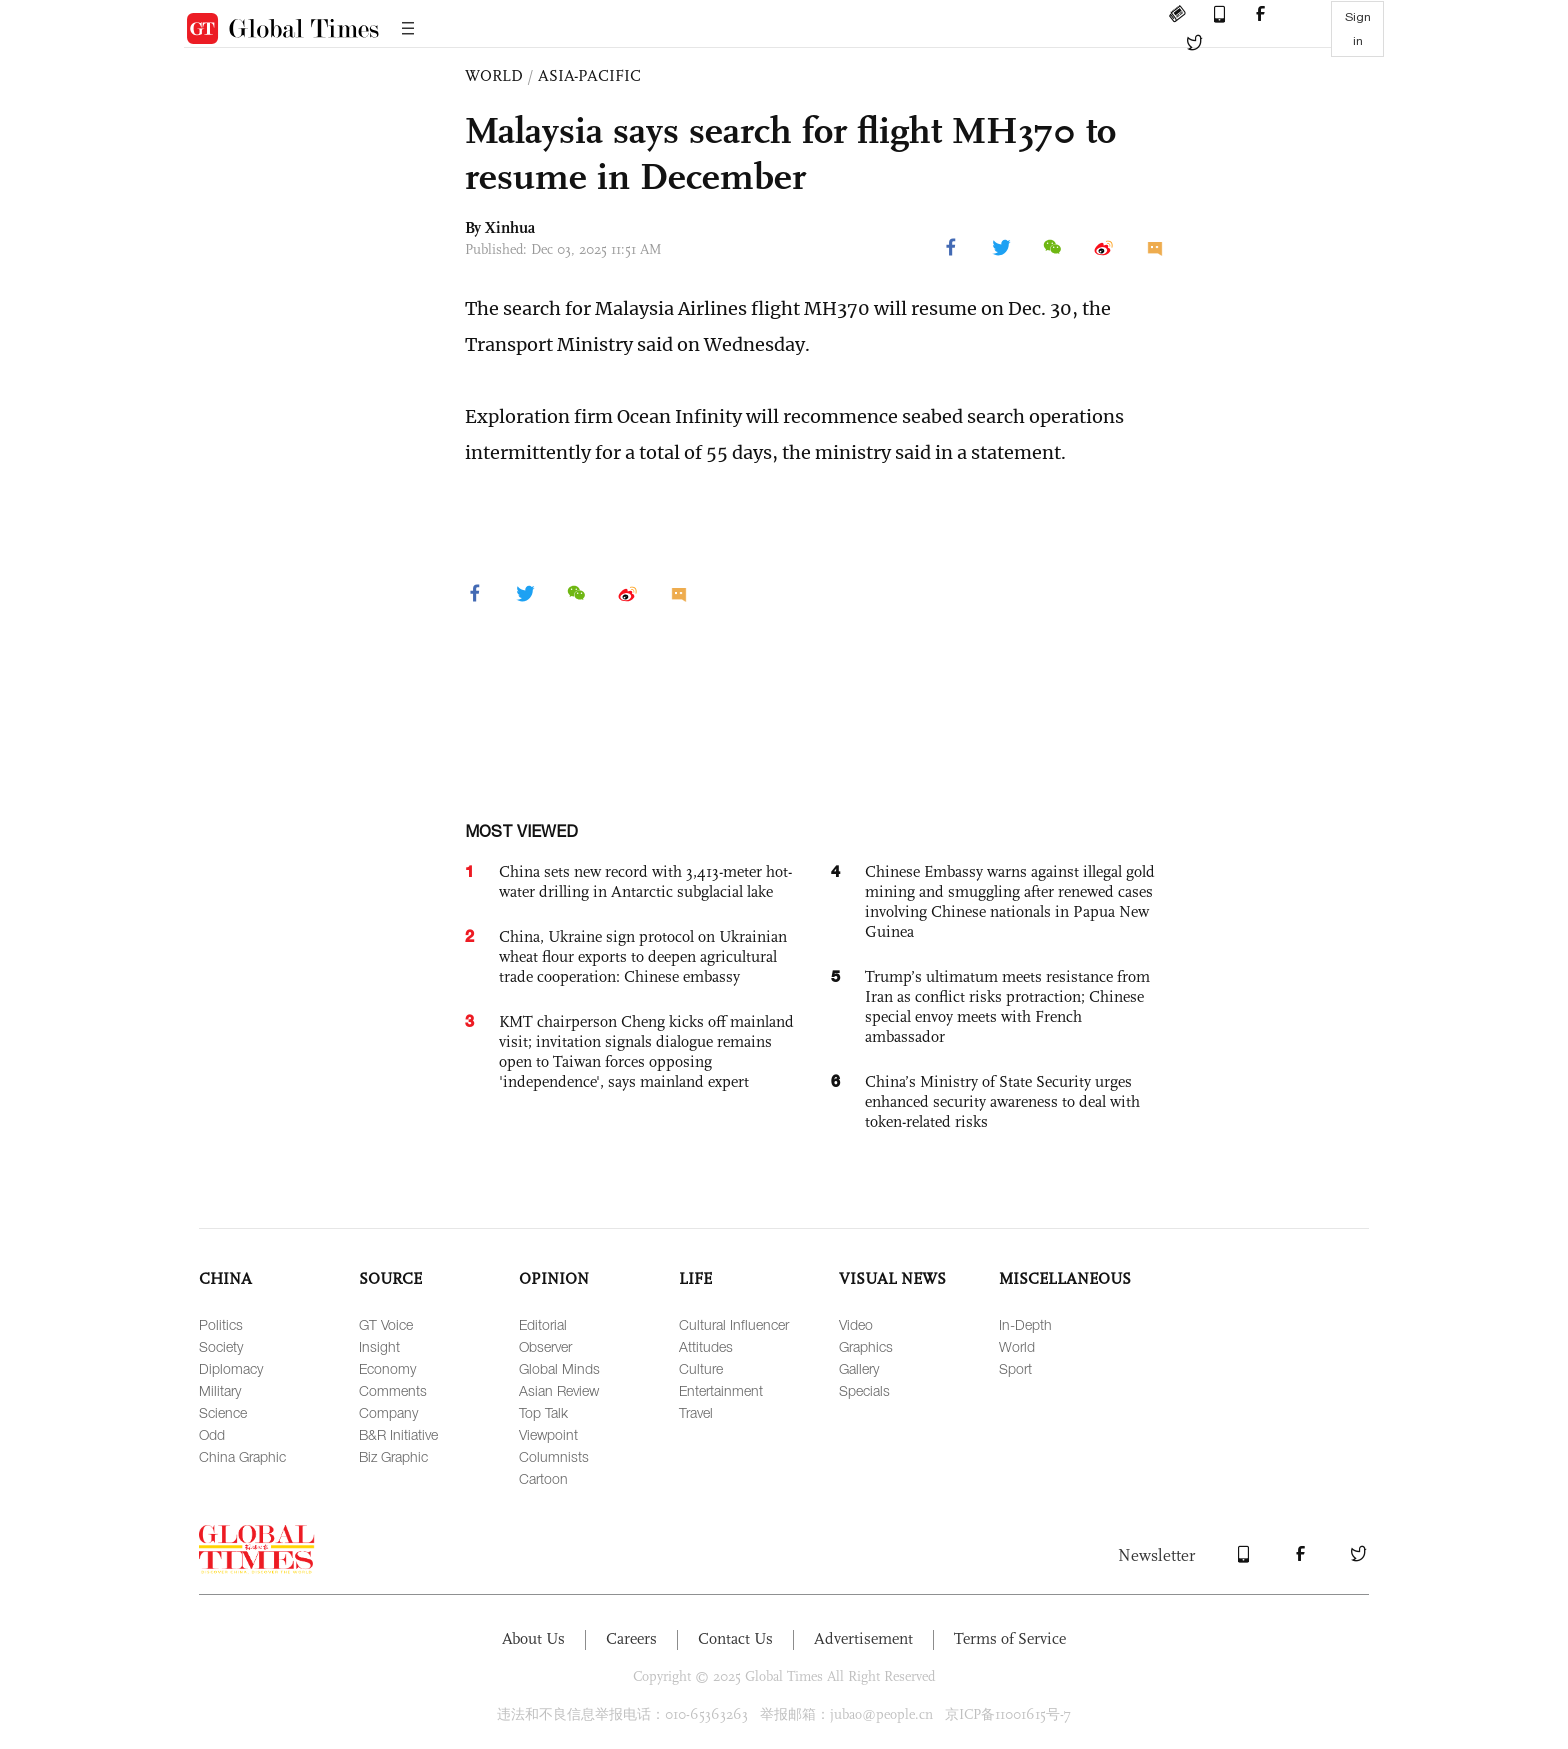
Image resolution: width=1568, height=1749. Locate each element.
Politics (221, 1324)
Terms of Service (1010, 1638)
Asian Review (559, 1390)
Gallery (859, 1368)
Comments (393, 1390)
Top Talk (543, 1412)
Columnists (554, 1456)
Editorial (543, 1324)
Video (856, 1324)
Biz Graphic (393, 1456)
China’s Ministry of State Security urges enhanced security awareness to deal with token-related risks (1002, 1101)
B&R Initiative (398, 1434)
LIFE (695, 1278)
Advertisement (863, 1638)
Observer (545, 1346)
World (1017, 1346)
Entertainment (721, 1390)
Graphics (866, 1346)
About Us (533, 1638)
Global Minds (559, 1368)
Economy (387, 1368)
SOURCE (390, 1278)
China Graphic (242, 1456)
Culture (701, 1368)
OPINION (554, 1278)
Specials (864, 1390)
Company (388, 1412)
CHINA (225, 1278)
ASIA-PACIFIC (589, 75)
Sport (1015, 1368)
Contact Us (735, 1638)
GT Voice (386, 1324)
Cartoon (543, 1478)
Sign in (1358, 29)
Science (223, 1412)
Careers (631, 1638)
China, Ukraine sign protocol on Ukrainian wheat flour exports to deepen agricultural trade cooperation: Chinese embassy (643, 956)
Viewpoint (548, 1434)
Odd (212, 1434)
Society (221, 1346)
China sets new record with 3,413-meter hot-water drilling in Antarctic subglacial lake (645, 881)
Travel (696, 1412)
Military (220, 1390)
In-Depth (1025, 1324)
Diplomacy (231, 1368)
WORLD (494, 75)
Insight (379, 1346)
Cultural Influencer (734, 1324)
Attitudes (706, 1346)
